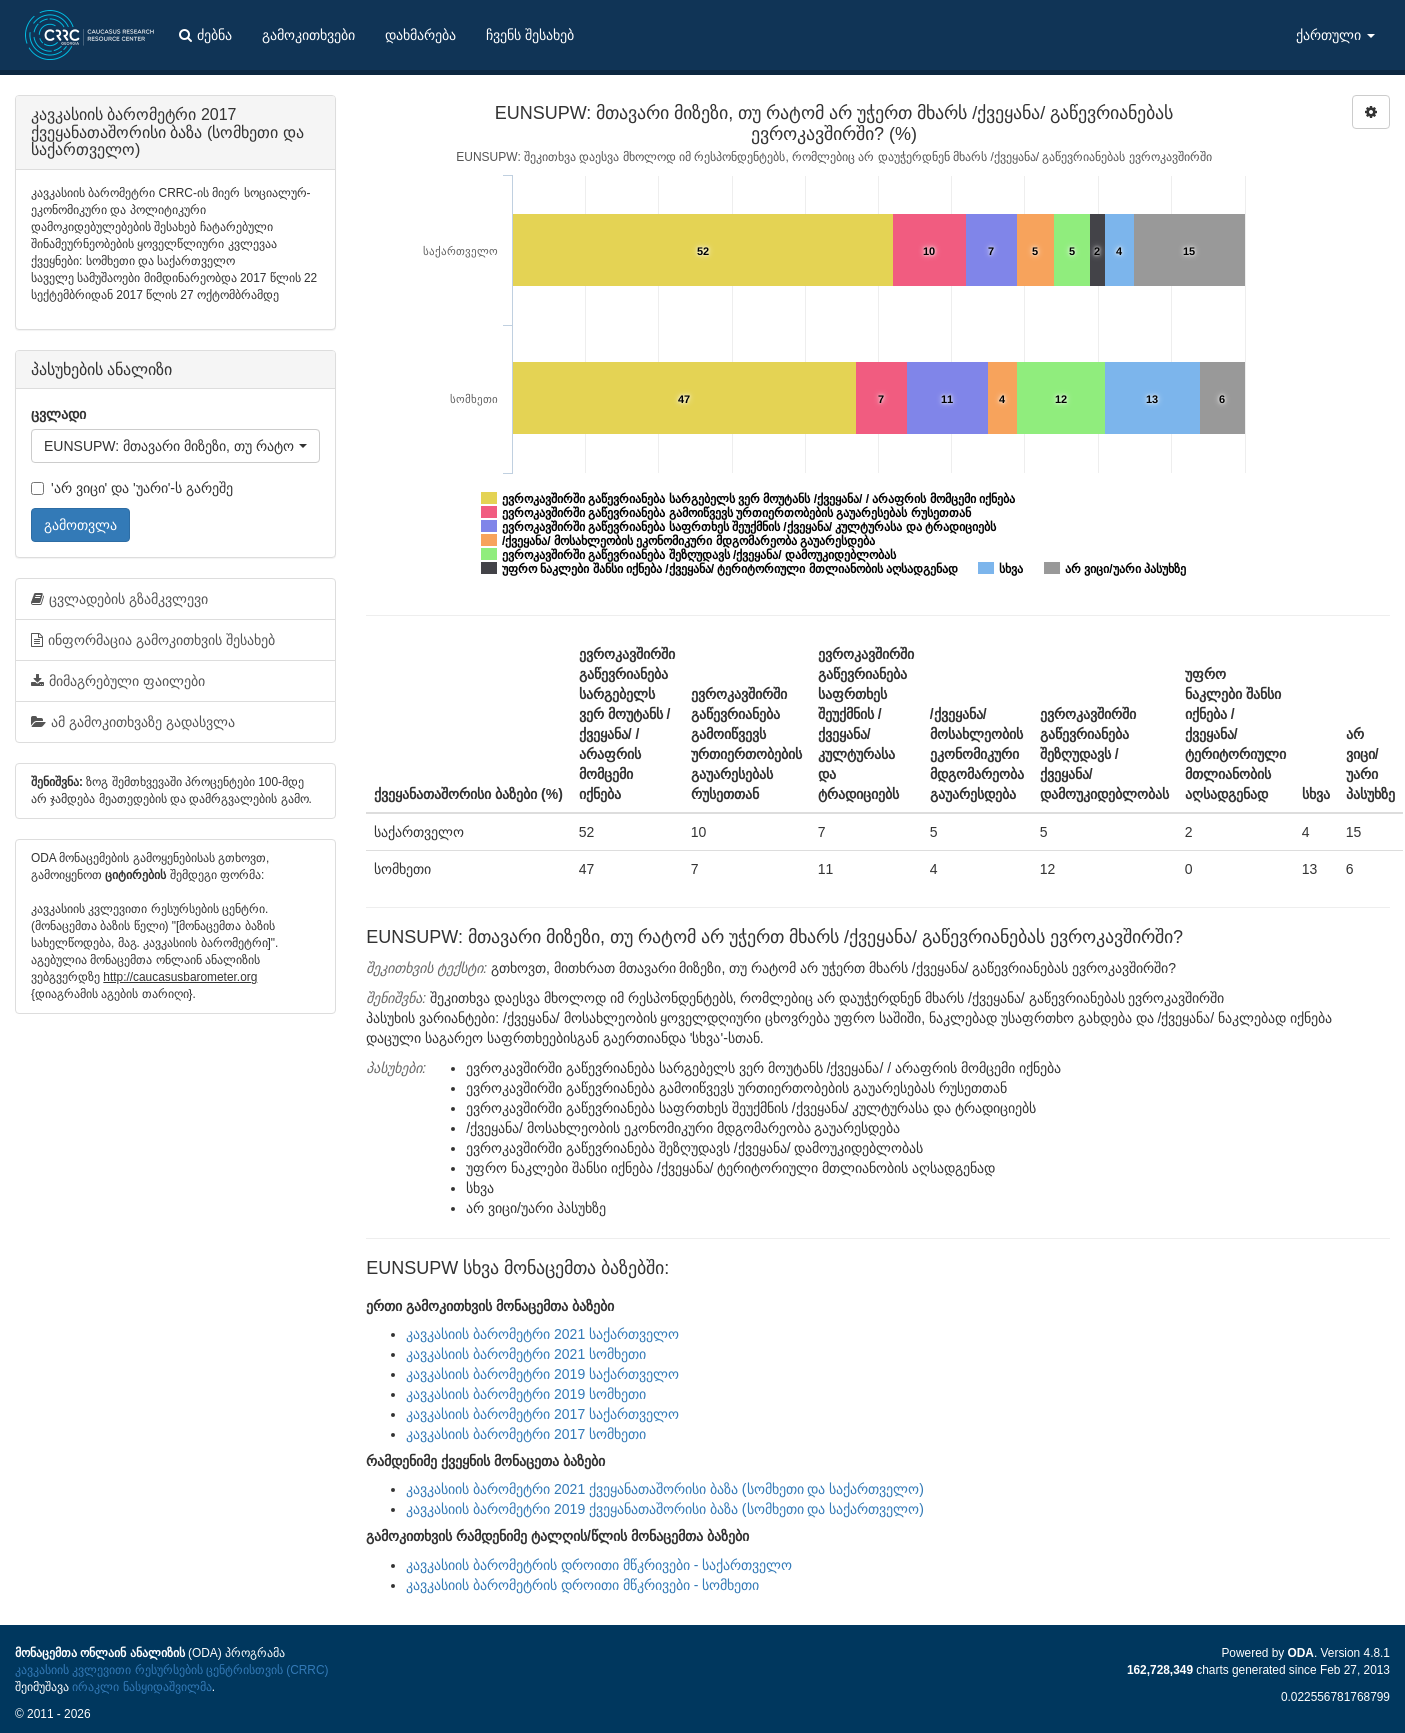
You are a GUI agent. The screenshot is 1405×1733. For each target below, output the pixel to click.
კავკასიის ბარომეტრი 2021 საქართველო (542, 1334)
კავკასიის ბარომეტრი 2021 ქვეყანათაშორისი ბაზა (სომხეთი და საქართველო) (665, 1489)
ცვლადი (58, 414)
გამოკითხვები (308, 35)
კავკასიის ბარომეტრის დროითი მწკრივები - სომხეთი (582, 1585)
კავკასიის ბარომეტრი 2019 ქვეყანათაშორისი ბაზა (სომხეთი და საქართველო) (665, 1509)
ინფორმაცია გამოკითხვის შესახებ (153, 640)
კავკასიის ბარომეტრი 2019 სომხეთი (526, 1394)
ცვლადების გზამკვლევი (119, 599)
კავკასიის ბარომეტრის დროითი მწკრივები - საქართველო (599, 1565)
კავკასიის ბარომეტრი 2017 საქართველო (542, 1414)
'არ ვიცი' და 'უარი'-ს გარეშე (132, 488)
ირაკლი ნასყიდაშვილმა (141, 1687)
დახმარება (420, 35)
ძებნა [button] (205, 35)
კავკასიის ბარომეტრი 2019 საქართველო (542, 1374)
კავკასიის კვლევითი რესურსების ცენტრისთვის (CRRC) (171, 1670)
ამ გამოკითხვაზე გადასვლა (133, 722)
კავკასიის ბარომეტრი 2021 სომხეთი (526, 1354)
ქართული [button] (1335, 35)
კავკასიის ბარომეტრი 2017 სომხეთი (526, 1434)
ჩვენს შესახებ (530, 35)
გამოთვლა (80, 525)
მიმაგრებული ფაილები (118, 681)
